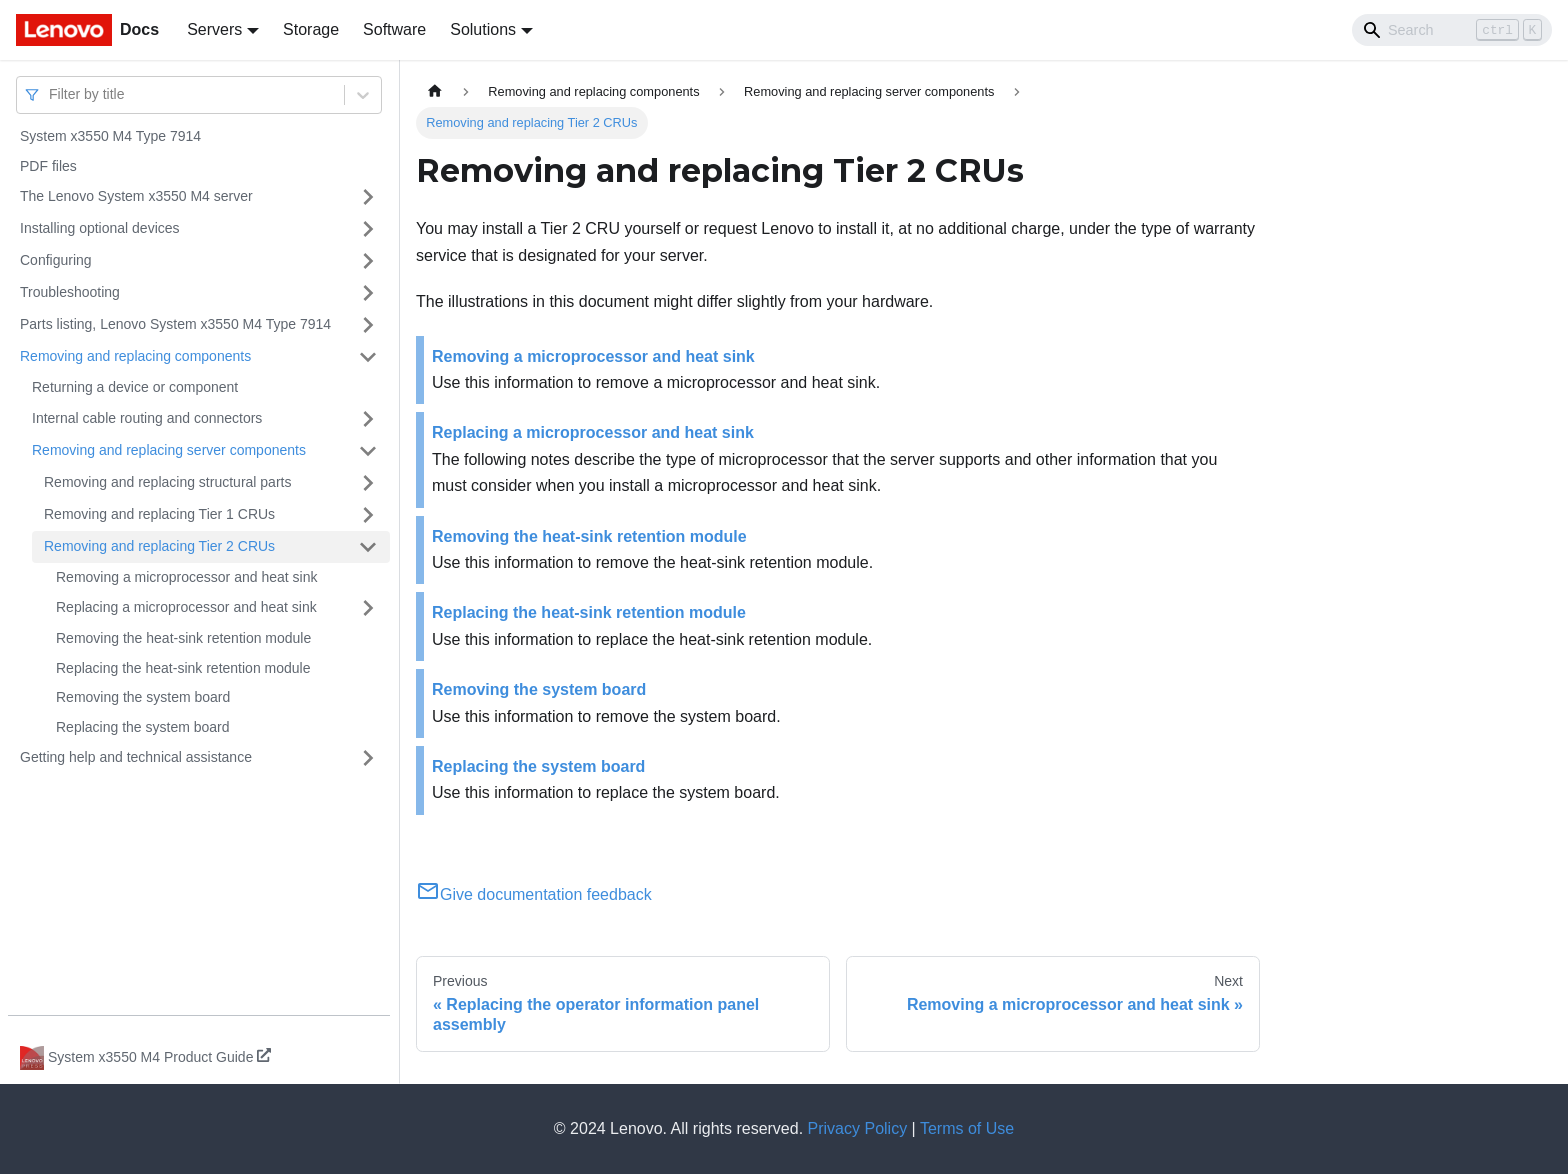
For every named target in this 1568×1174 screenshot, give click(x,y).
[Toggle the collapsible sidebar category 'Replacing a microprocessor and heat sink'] (368, 608)
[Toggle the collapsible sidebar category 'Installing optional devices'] (368, 229)
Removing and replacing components (135, 356)
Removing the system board (143, 697)
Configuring (56, 260)
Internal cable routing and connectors (147, 418)
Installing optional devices (100, 228)
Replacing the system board (143, 727)
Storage (311, 29)
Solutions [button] (483, 29)
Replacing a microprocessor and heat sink (186, 607)
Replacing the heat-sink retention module (183, 668)
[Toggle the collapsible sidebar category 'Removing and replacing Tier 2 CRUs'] (368, 547)
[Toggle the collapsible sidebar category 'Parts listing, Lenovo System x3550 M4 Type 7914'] (368, 325)
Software (394, 29)
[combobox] (51, 94)
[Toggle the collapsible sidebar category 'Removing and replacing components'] (368, 357)
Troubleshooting (70, 292)
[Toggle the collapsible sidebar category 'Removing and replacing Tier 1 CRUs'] (368, 515)
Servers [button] (214, 29)
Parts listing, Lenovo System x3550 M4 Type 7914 (175, 324)
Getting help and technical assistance (136, 757)
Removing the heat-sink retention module (183, 638)
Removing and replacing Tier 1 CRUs (159, 514)
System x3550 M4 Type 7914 (110, 136)
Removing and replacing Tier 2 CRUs (159, 546)
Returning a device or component (135, 387)
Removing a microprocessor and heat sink (186, 577)
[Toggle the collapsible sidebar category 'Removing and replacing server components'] (368, 451)
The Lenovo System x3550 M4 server (136, 196)
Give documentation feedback (534, 894)
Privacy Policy (858, 1128)
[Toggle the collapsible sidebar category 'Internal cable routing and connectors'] (368, 419)
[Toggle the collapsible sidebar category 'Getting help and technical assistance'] (368, 758)
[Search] (1452, 30)
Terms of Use (967, 1128)
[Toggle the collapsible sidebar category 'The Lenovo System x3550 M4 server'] (368, 197)
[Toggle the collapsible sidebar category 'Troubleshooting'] (368, 293)
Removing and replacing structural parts (167, 482)
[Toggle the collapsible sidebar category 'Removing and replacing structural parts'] (368, 483)
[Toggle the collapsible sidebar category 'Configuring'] (368, 261)
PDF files (48, 166)
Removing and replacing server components (169, 450)
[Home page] (435, 91)
